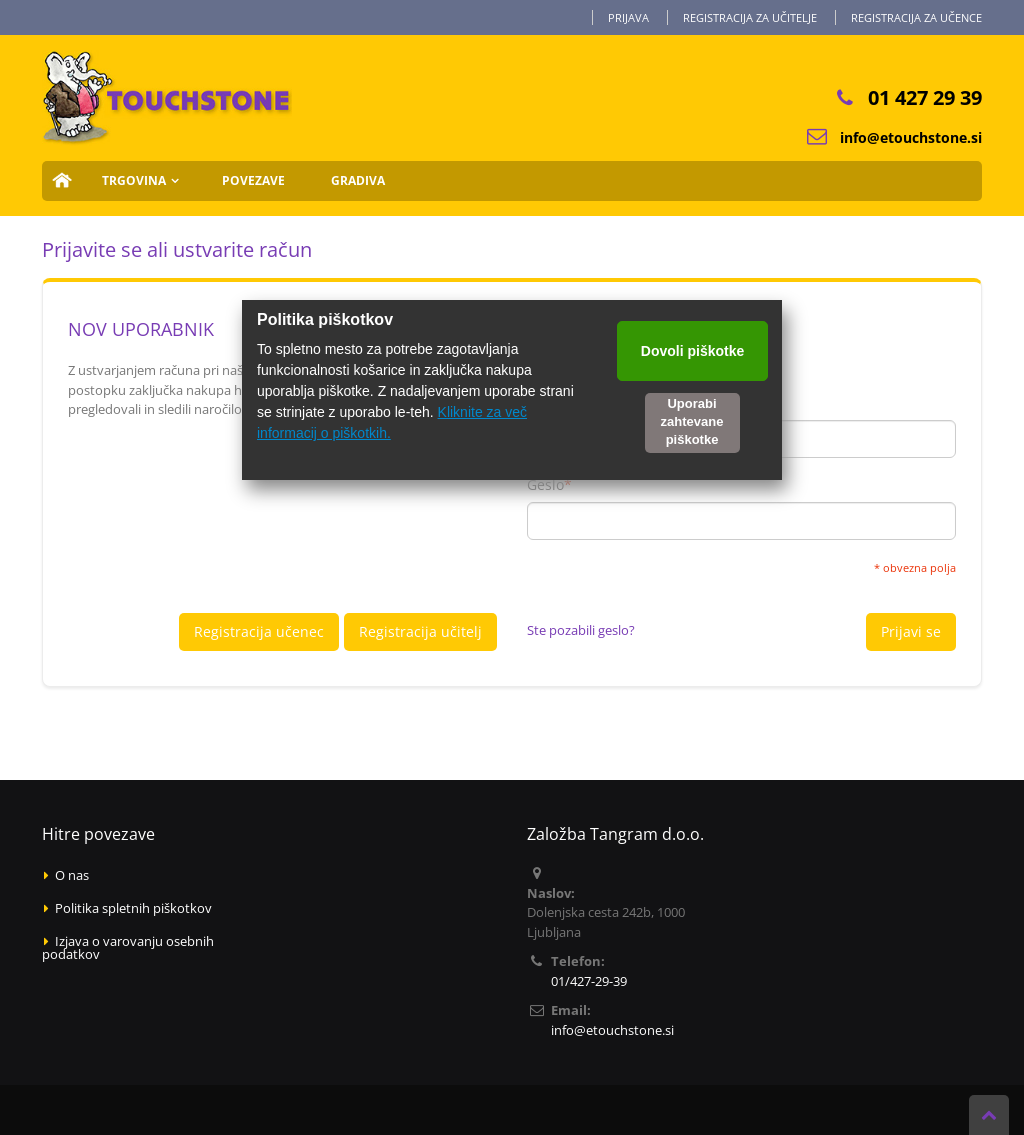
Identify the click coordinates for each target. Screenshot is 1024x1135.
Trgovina (134, 180)
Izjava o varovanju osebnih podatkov (128, 947)
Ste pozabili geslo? (581, 630)
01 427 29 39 (925, 97)
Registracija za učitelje (750, 17)
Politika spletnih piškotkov (133, 908)
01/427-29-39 (589, 981)
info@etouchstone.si (911, 137)
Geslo (545, 485)
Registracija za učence (916, 17)
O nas (72, 875)
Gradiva (358, 180)
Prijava (628, 17)
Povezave (253, 180)
